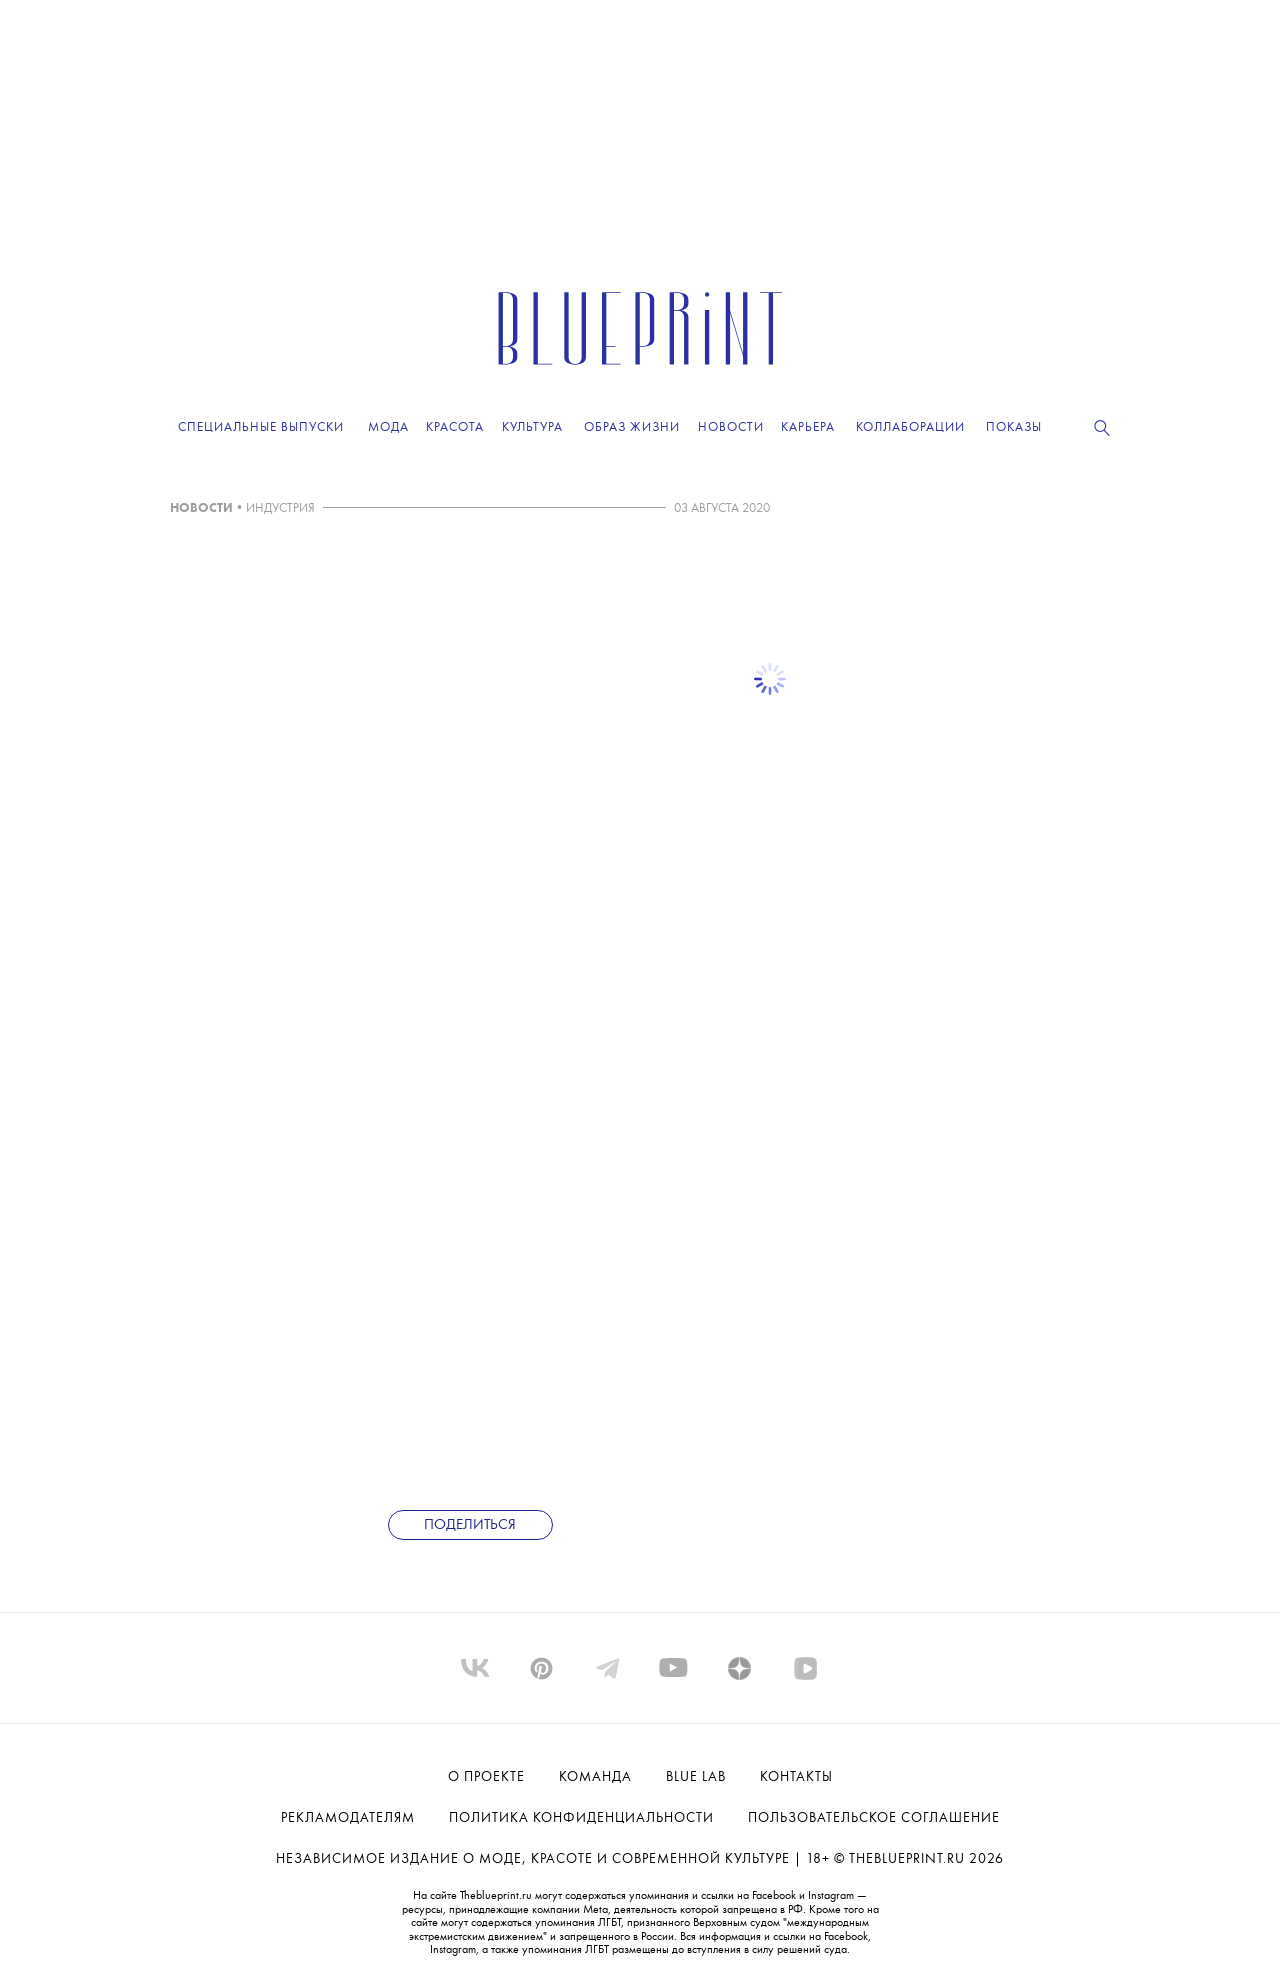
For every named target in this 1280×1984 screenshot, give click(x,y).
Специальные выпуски (261, 427)
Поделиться (470, 1525)
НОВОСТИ (201, 508)
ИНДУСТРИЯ (280, 508)
